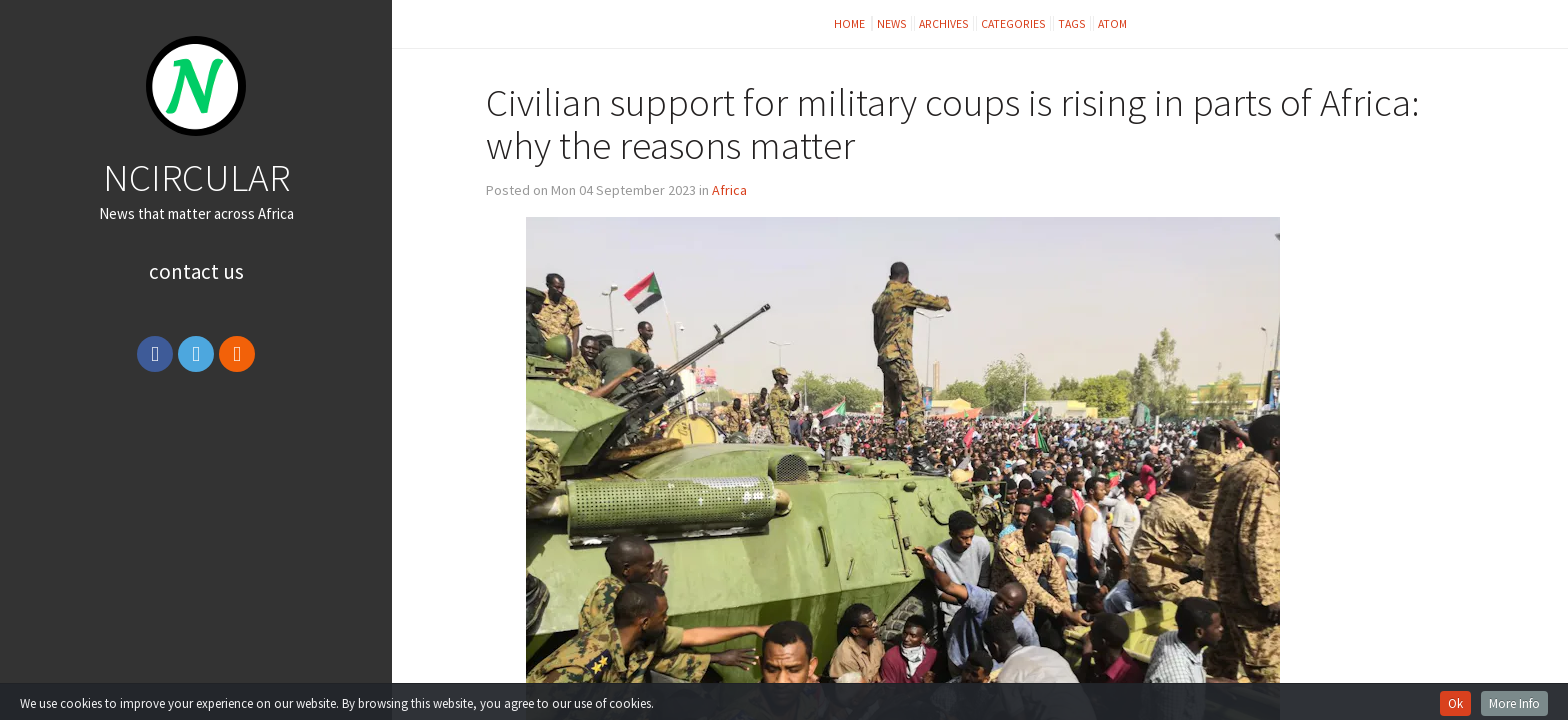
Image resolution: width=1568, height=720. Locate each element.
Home (850, 23)
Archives (944, 23)
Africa (729, 190)
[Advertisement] (196, 533)
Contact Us (196, 271)
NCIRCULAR (196, 177)
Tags (1072, 23)
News (892, 23)
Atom (1112, 23)
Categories (1013, 23)
